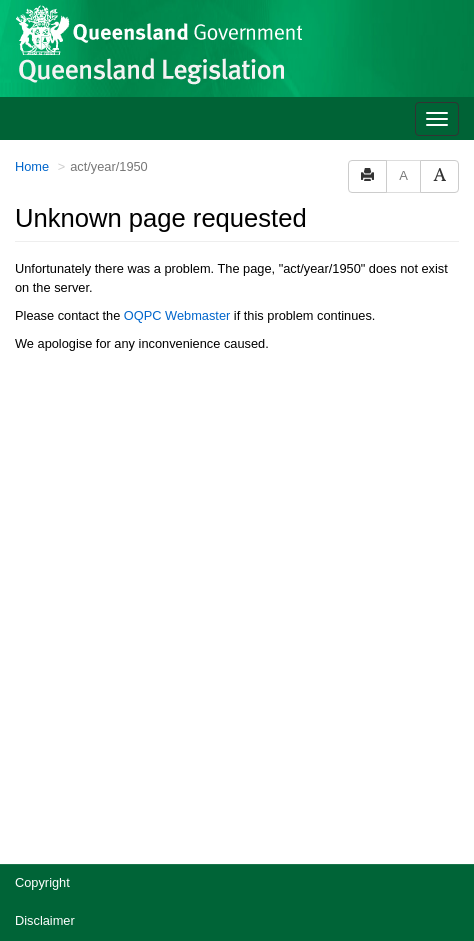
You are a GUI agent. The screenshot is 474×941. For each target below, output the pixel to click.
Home (32, 166)
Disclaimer (45, 920)
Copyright (42, 882)
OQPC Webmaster (177, 315)
